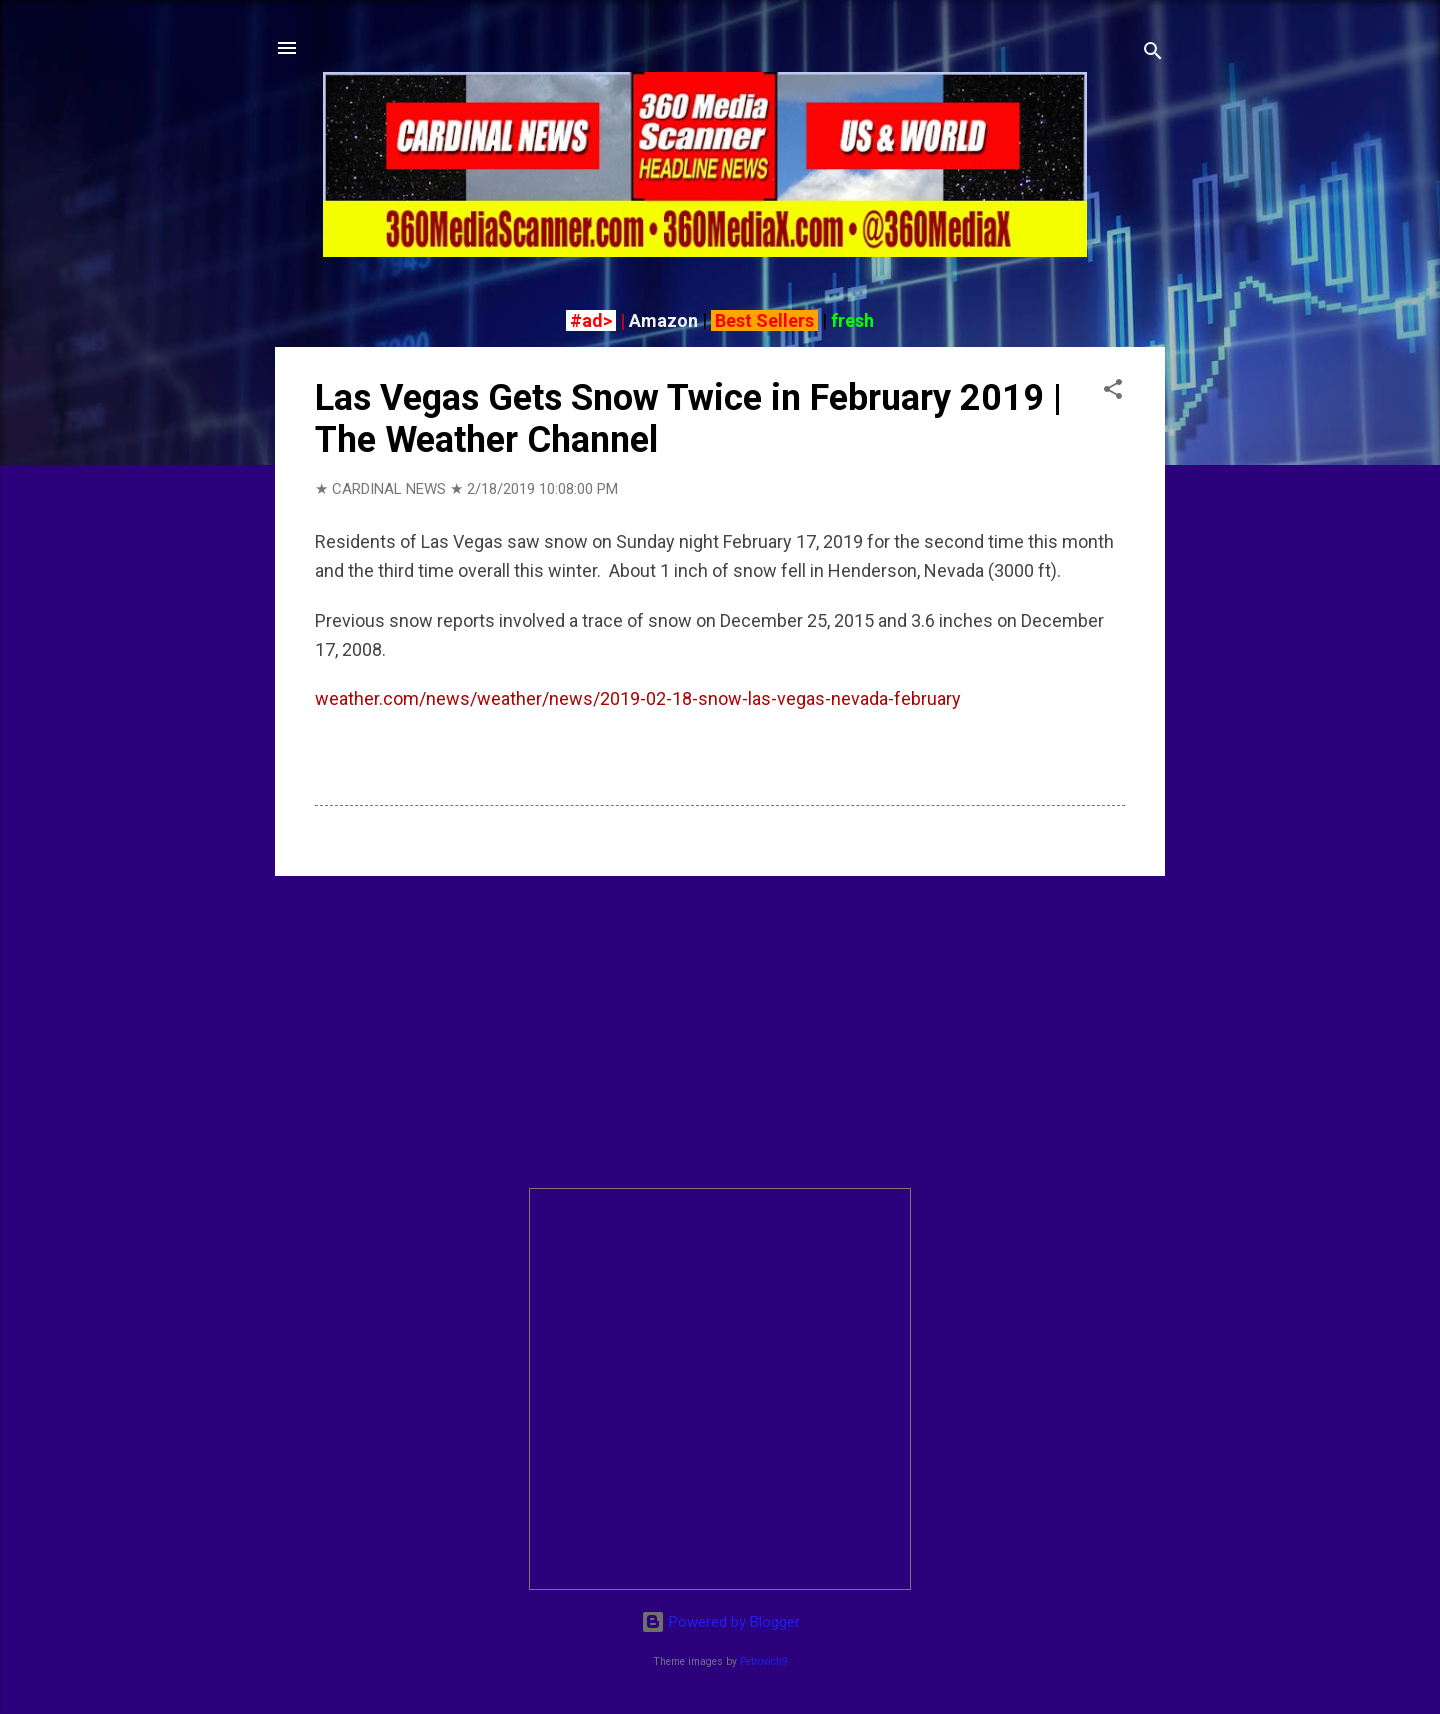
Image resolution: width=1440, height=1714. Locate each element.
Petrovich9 (764, 1661)
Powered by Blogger (720, 1622)
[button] (1113, 392)
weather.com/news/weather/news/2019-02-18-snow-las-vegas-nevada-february (638, 698)
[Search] (1153, 54)
